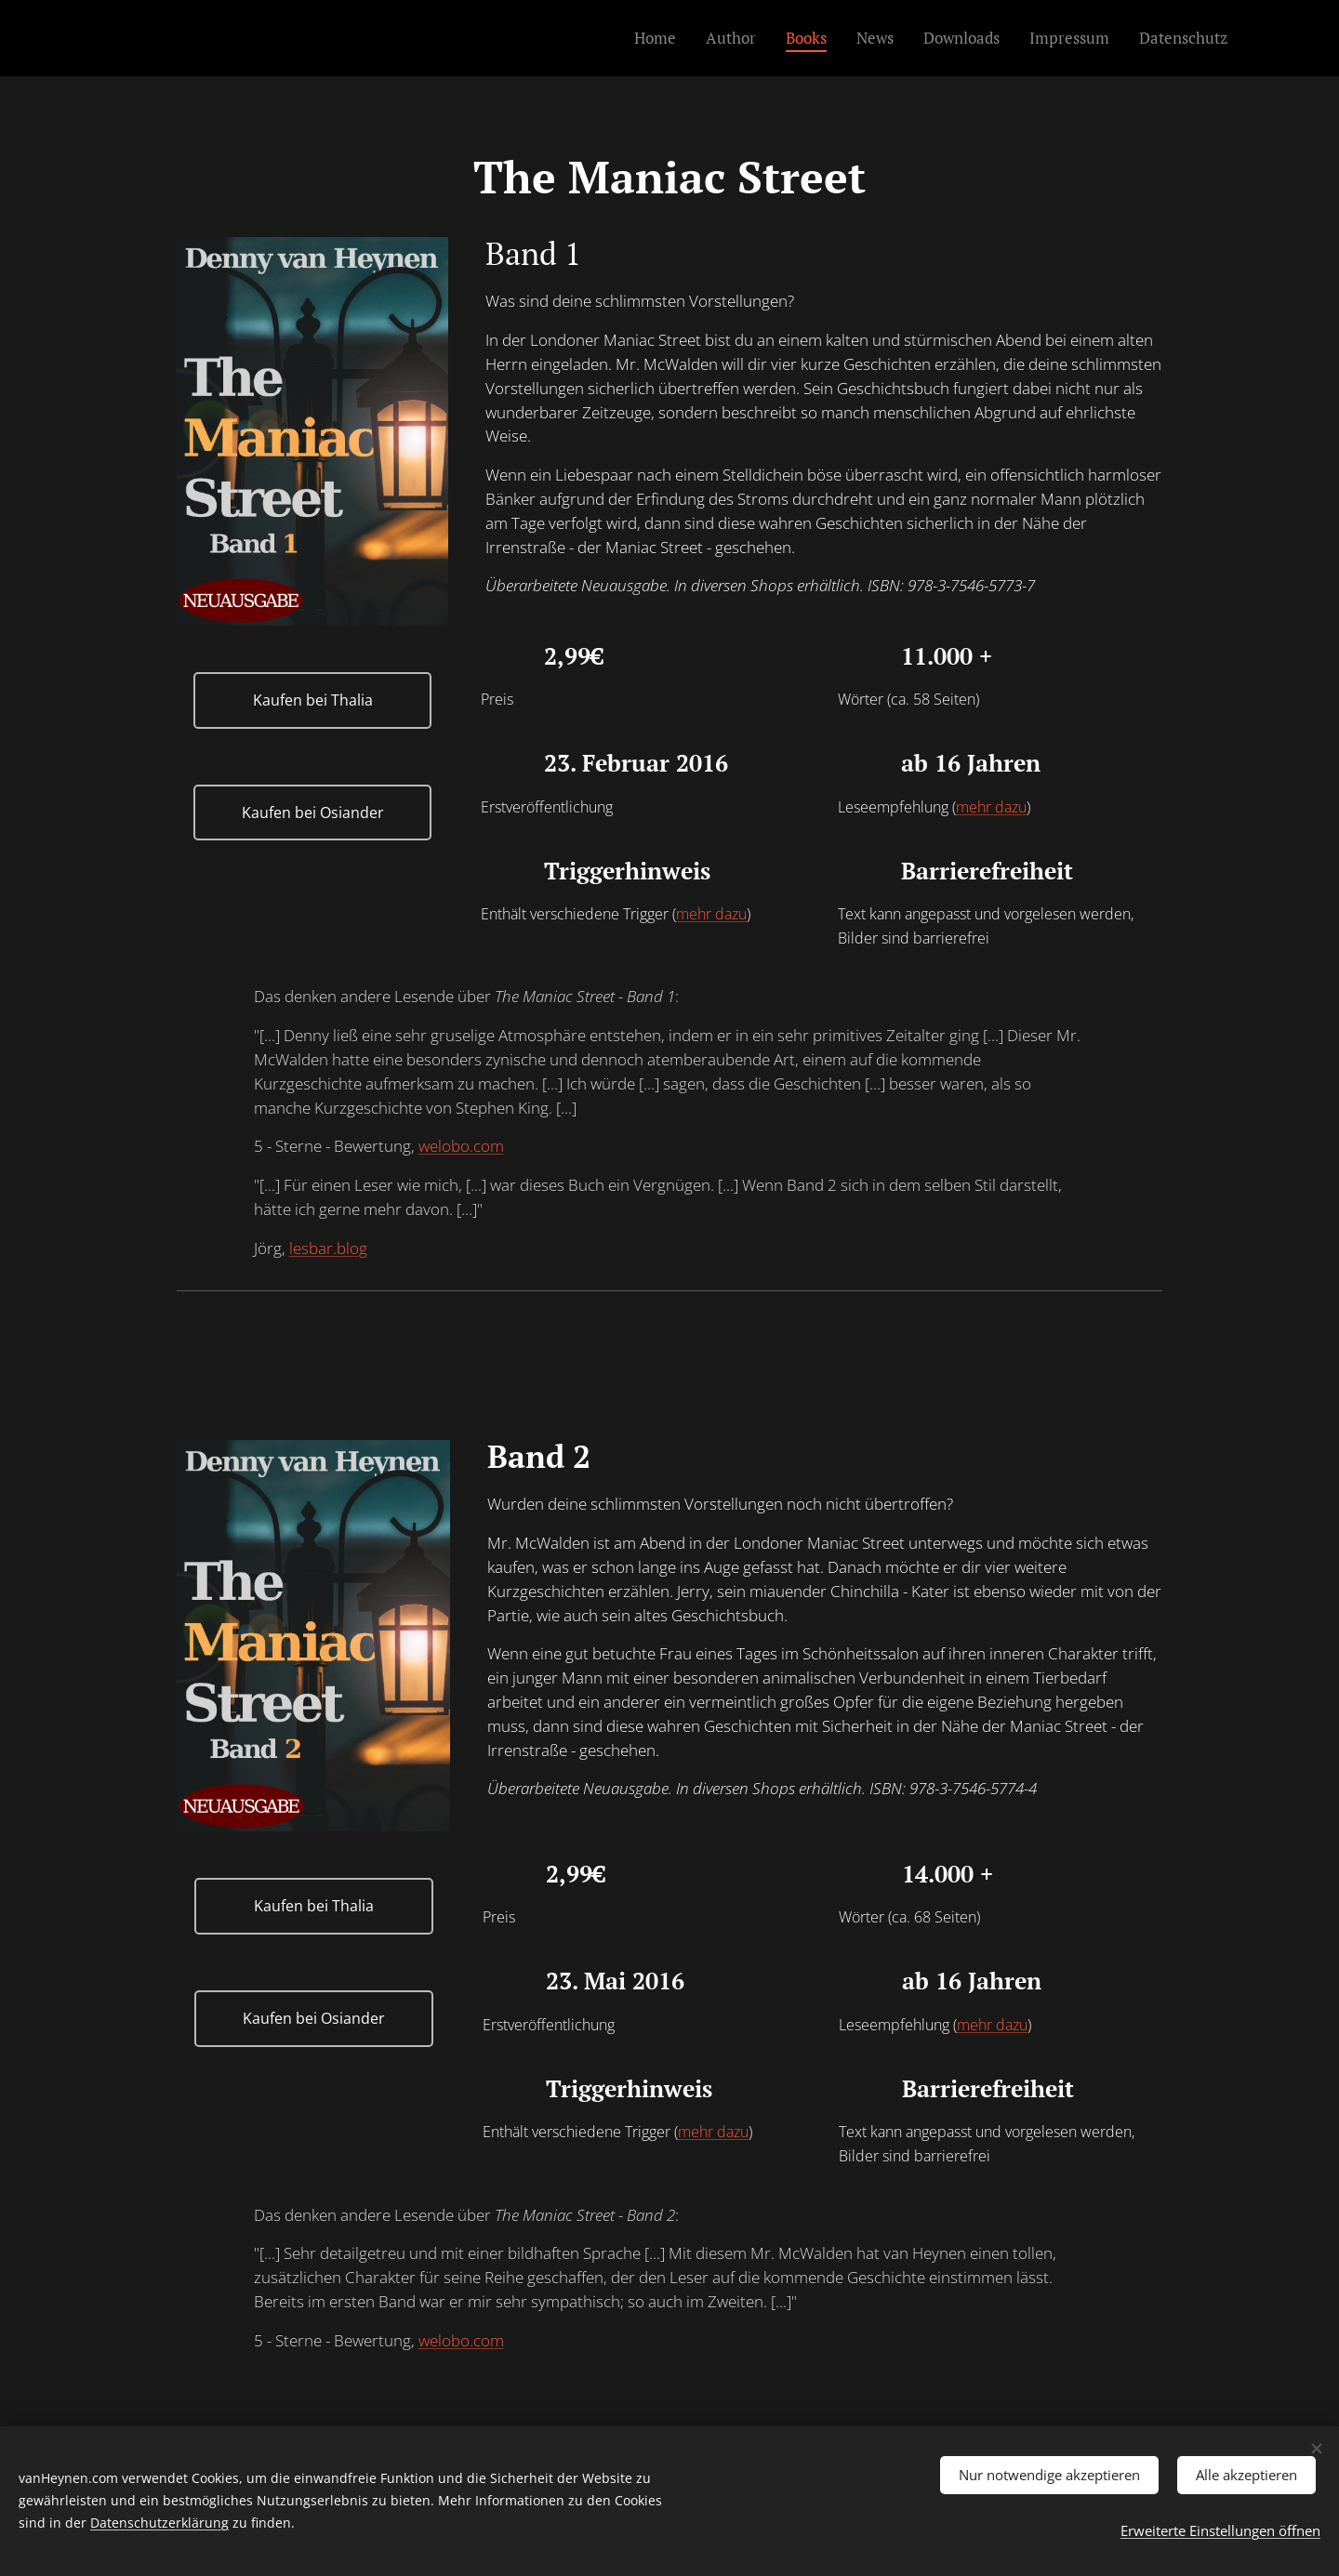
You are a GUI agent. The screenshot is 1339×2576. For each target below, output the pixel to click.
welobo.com (461, 1145)
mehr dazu (991, 807)
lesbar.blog (328, 1248)
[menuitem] (660, 38)
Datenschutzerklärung (159, 2520)
